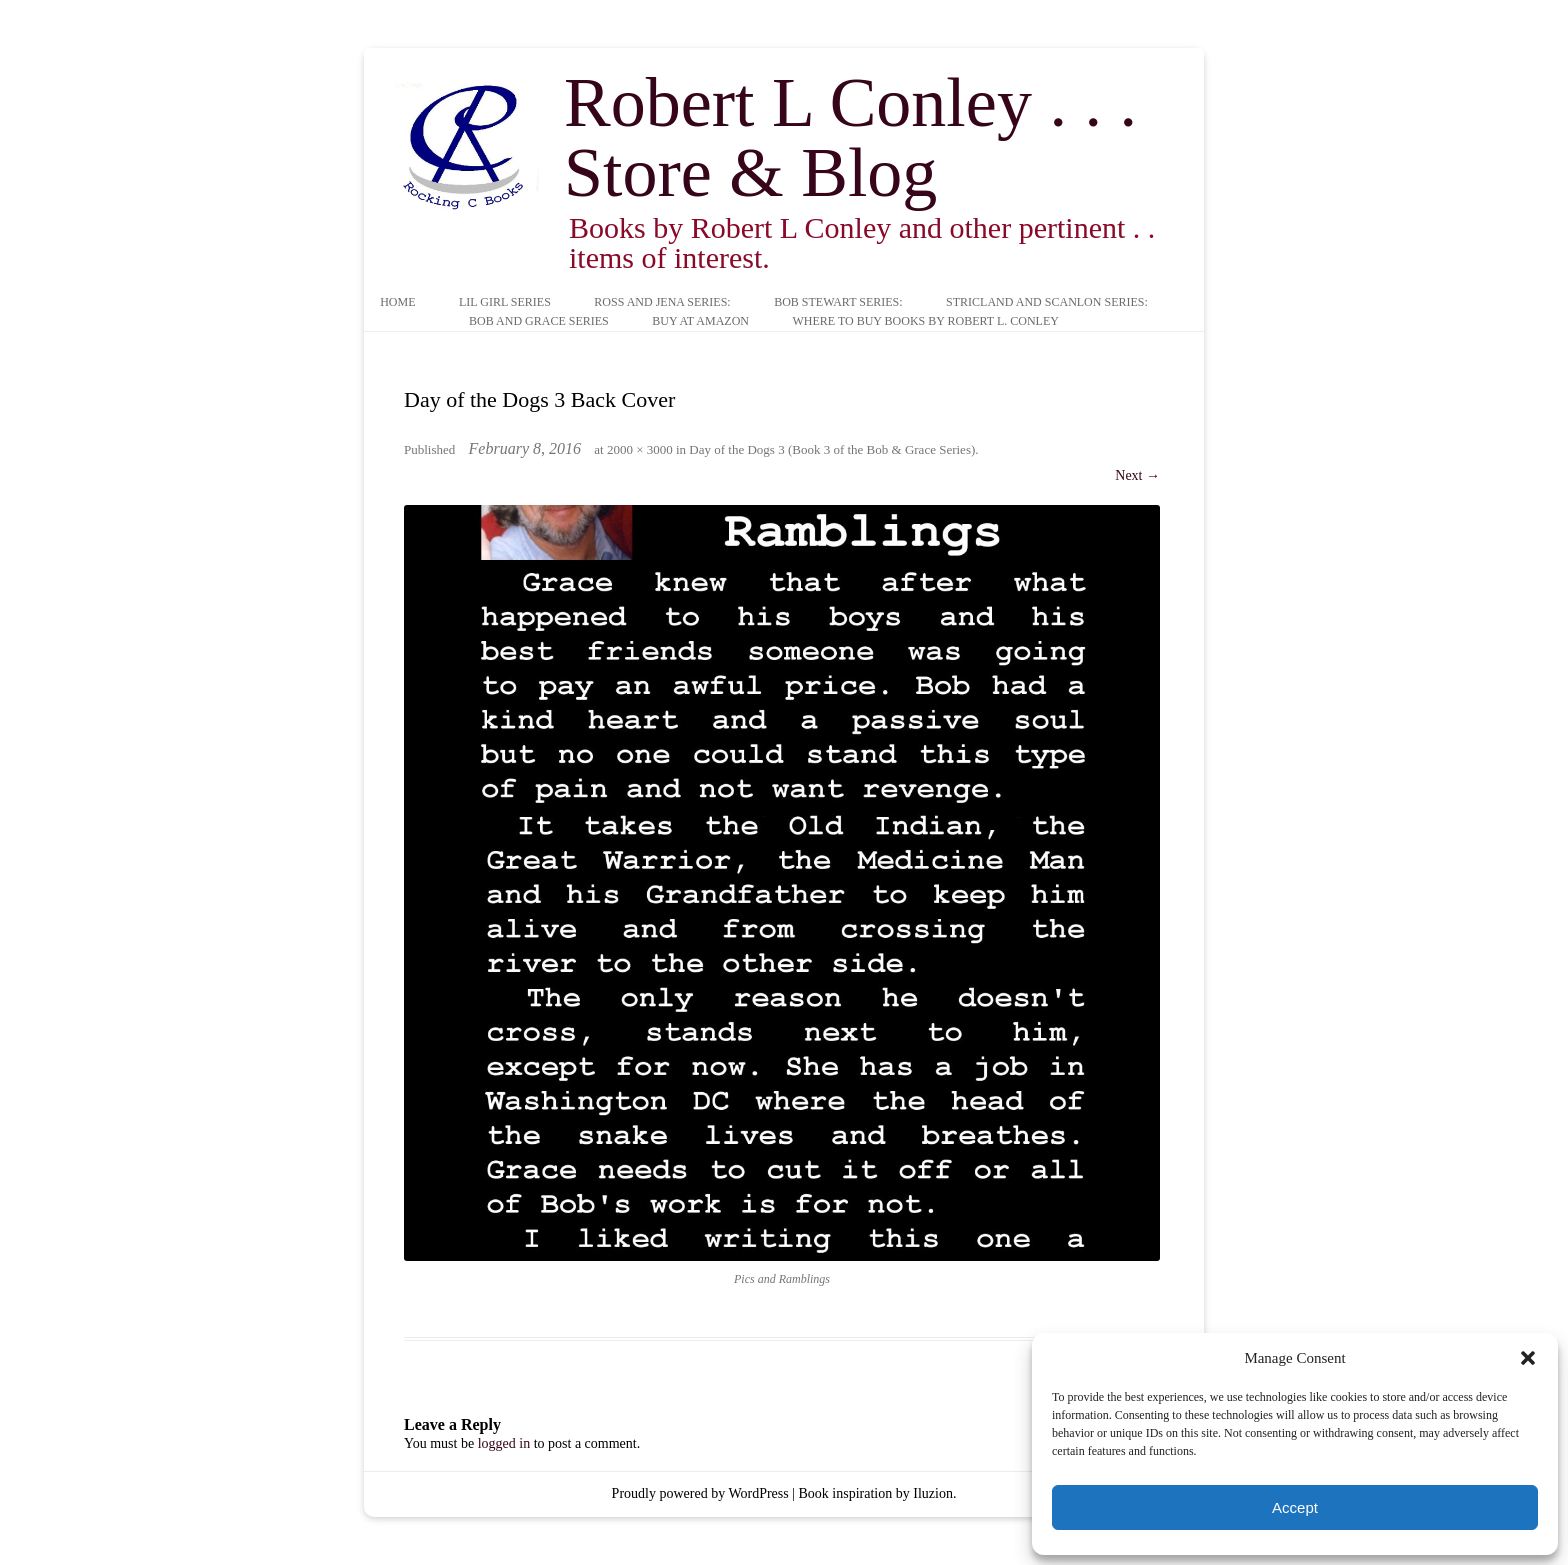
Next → (1137, 475)
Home (397, 302)
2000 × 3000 (640, 449)
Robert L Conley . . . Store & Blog (850, 138)
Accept (1295, 1507)
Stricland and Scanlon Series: (1047, 302)
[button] (1528, 1358)
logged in (504, 1443)
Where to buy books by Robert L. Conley (925, 321)
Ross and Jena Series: (662, 302)
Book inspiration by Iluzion (876, 1493)
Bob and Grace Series (539, 321)
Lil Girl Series (505, 302)
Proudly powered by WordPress (700, 1493)
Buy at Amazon (700, 321)
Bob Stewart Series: (838, 302)
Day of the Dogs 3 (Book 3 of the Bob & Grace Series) (832, 449)
